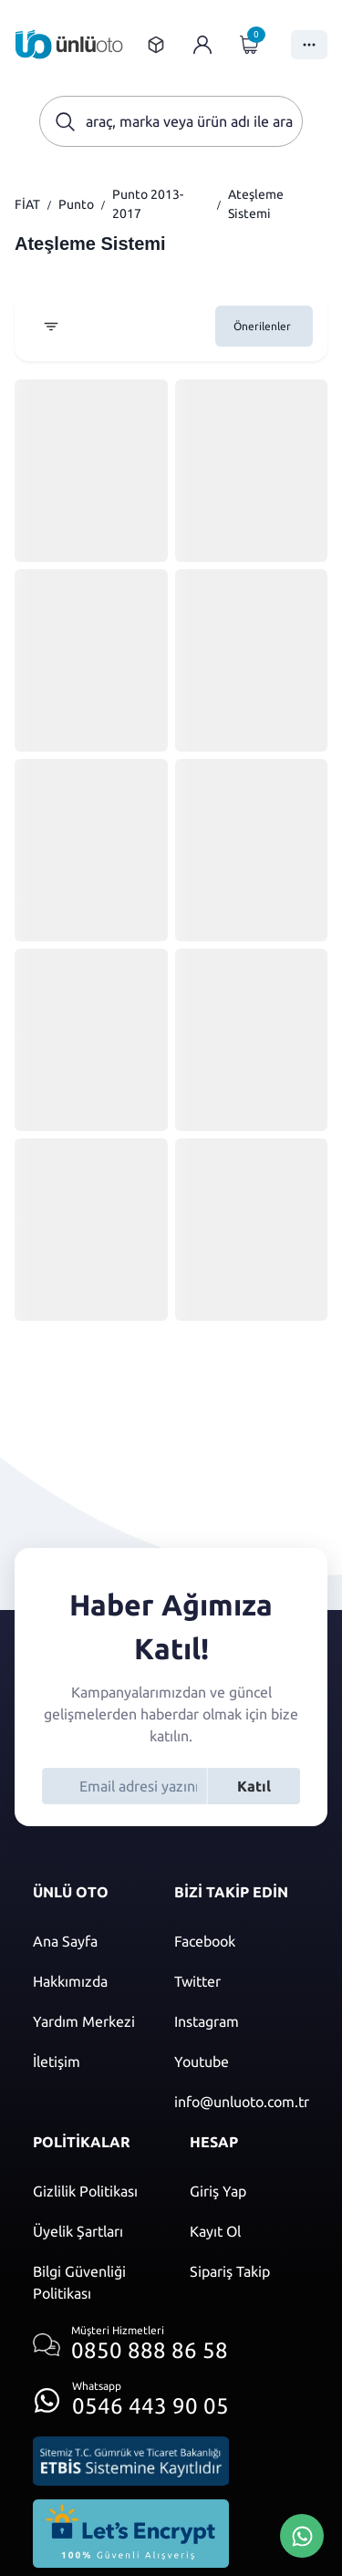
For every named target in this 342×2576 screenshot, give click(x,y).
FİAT (27, 204)
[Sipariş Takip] (250, 2271)
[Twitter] (241, 1981)
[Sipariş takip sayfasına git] (156, 45)
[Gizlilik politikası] (93, 2191)
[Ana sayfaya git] (69, 44)
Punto (76, 204)
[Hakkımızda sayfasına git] (85, 1981)
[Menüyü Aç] (309, 44)
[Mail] (241, 2102)
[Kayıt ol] (250, 2231)
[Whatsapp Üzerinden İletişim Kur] (302, 2534)
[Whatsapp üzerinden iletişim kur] (131, 2395)
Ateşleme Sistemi (256, 204)
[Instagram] (241, 2021)
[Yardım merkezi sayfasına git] (85, 2021)
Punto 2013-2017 (147, 204)
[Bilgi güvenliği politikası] (93, 2282)
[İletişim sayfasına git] (85, 2061)
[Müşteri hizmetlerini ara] (131, 2344)
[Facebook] (241, 1941)
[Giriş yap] (202, 45)
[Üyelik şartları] (93, 2231)
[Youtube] (241, 2061)
